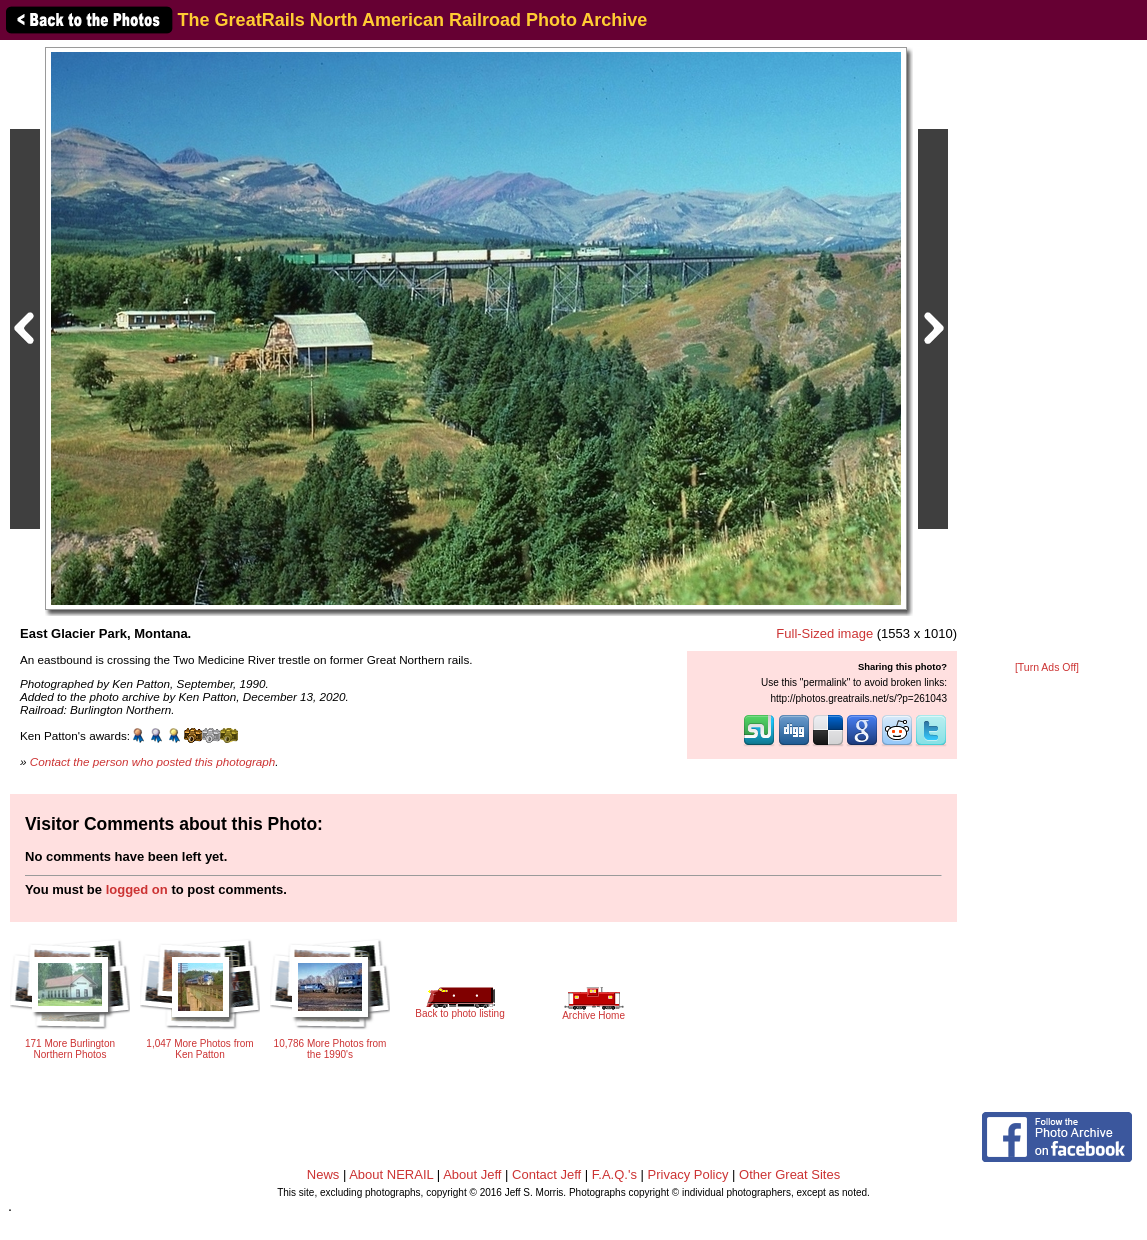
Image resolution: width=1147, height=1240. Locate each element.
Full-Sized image (824, 633)
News (323, 1174)
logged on (137, 889)
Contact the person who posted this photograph (153, 761)
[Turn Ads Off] (1047, 667)
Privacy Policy (688, 1174)
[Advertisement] (1047, 352)
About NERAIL (391, 1174)
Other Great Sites (789, 1174)
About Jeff (472, 1174)
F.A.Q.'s (614, 1174)
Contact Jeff (546, 1174)
